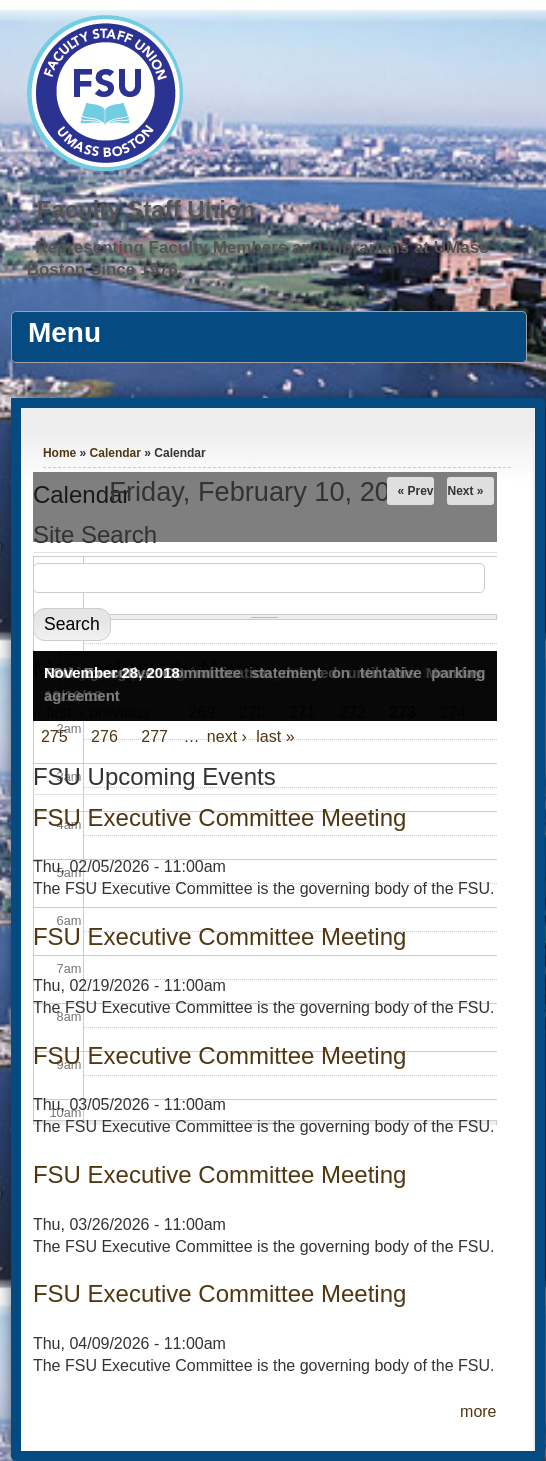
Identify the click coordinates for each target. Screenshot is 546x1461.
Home (59, 453)
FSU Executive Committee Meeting (219, 936)
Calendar (115, 453)
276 (104, 736)
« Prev (415, 491)
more (478, 1411)
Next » (465, 491)
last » (275, 736)
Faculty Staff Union (146, 209)
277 (154, 736)
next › (227, 736)
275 (54, 736)
